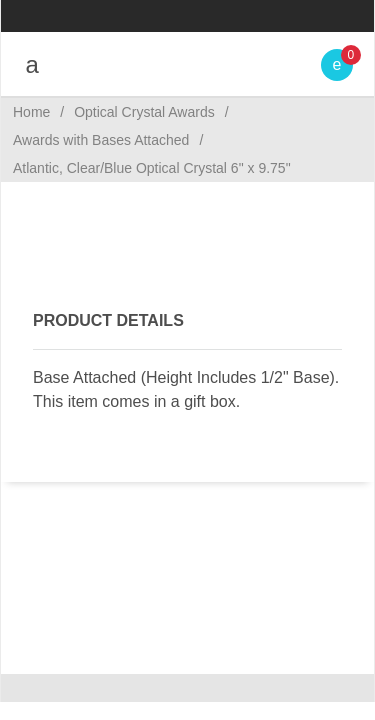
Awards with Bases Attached (101, 140)
